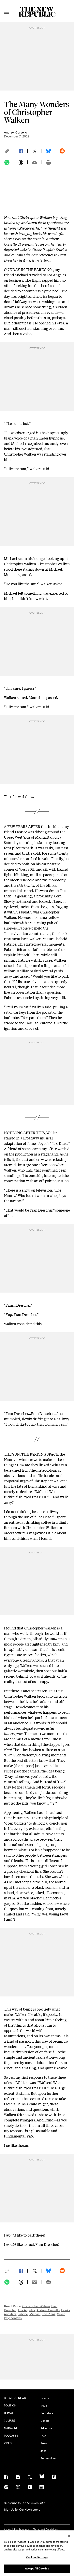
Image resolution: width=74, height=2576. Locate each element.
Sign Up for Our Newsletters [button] (22, 2510)
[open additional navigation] (7, 8)
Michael (34, 2314)
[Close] (69, 2536)
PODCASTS (11, 2435)
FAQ (43, 2436)
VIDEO (8, 2443)
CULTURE (10, 2420)
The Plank (48, 2314)
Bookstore (46, 2413)
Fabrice (23, 2314)
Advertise (46, 2428)
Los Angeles (26, 2310)
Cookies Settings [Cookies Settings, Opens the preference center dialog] (37, 2557)
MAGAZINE (11, 2428)
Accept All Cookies (37, 2568)
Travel (43, 2405)
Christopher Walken (36, 2306)
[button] (9, 151)
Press (43, 2443)
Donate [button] (44, 2421)
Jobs (43, 2451)
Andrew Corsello (15, 132)
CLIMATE (9, 2413)
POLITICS (10, 2405)
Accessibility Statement (17, 2529)
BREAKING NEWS (15, 2398)
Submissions (48, 2458)
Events (44, 2398)
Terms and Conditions (45, 2529)
